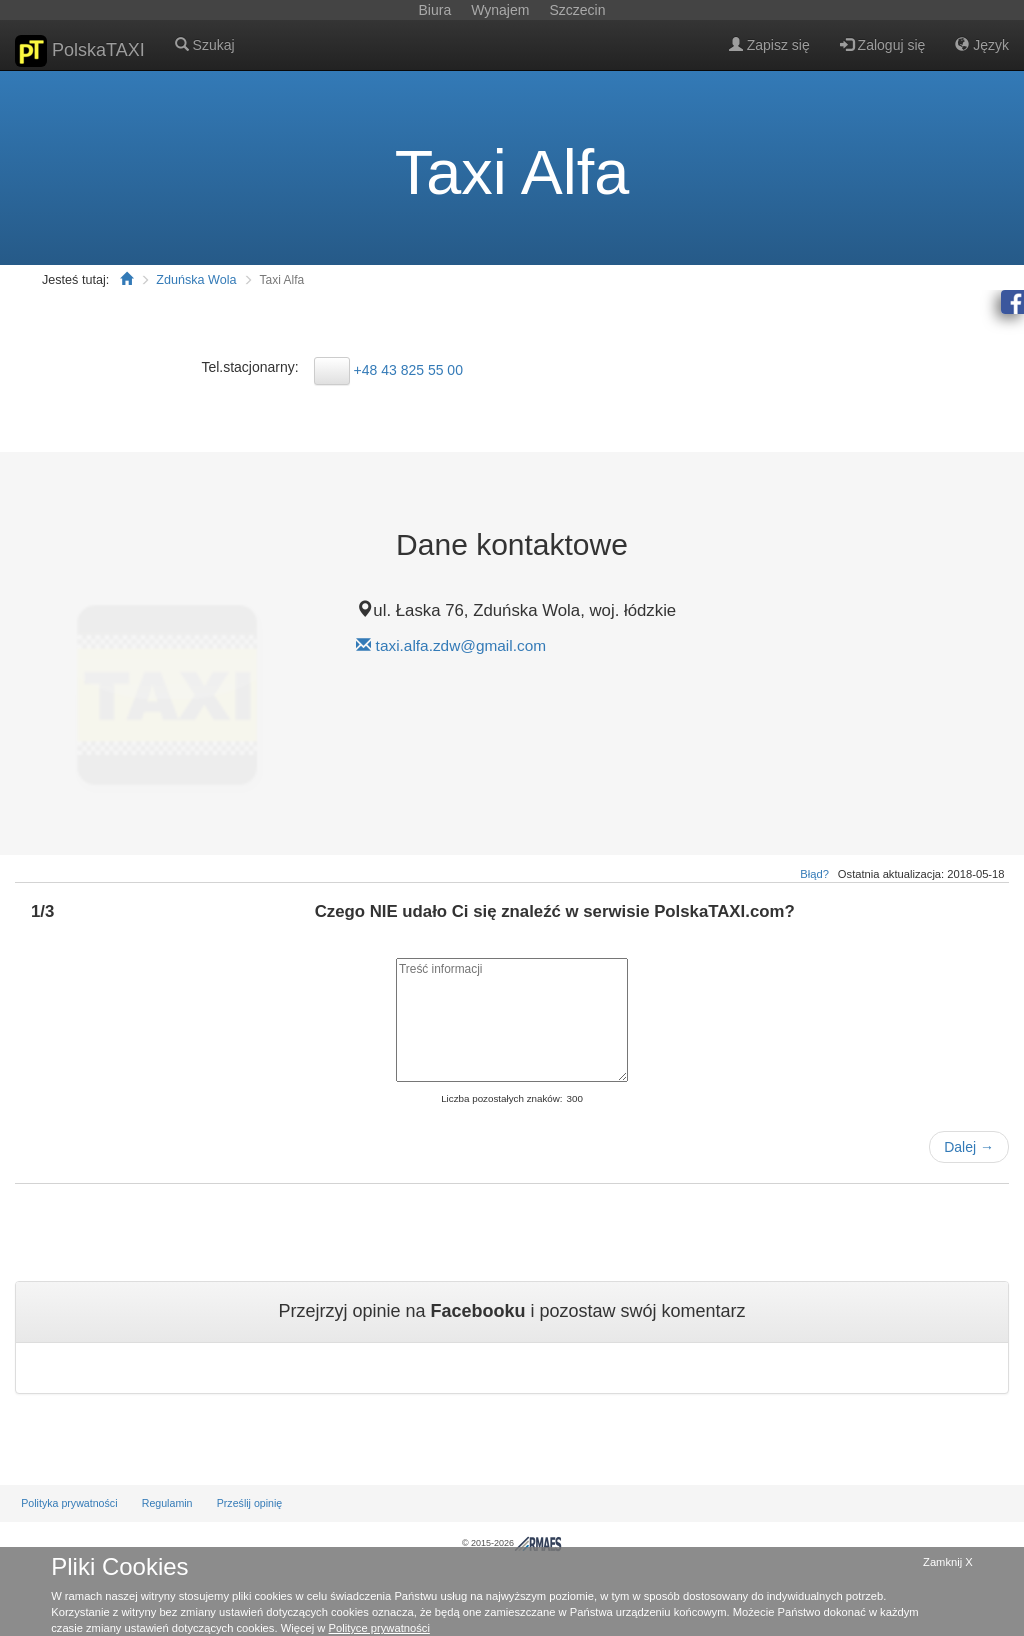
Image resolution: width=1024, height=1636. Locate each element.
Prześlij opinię (250, 1503)
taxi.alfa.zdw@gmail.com (461, 645)
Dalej (969, 1147)
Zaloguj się (883, 45)
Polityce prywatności (379, 1628)
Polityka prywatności (69, 1503)
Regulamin (167, 1503)
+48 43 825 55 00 (408, 369)
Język (982, 45)
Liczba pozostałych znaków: (501, 1098)
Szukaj (205, 45)
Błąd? (814, 874)
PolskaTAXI (80, 51)
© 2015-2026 (512, 1543)
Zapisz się (769, 45)
